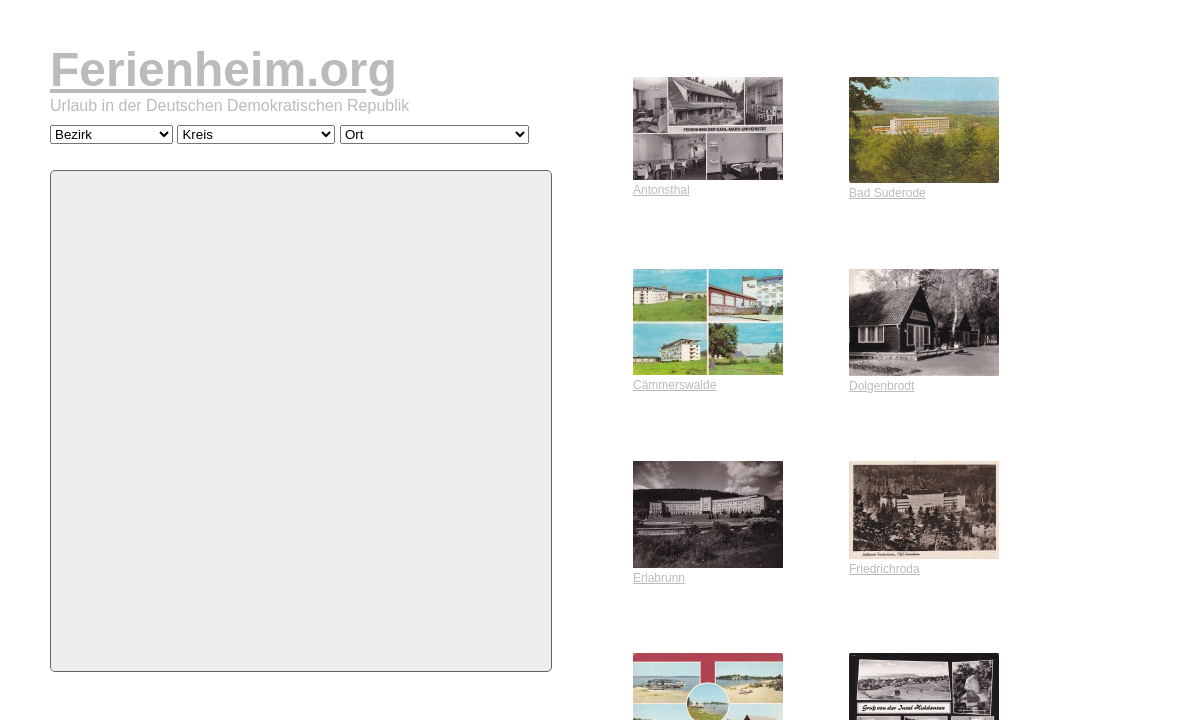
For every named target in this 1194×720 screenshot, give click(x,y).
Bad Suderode (924, 186)
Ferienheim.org (223, 69)
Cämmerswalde (708, 378)
